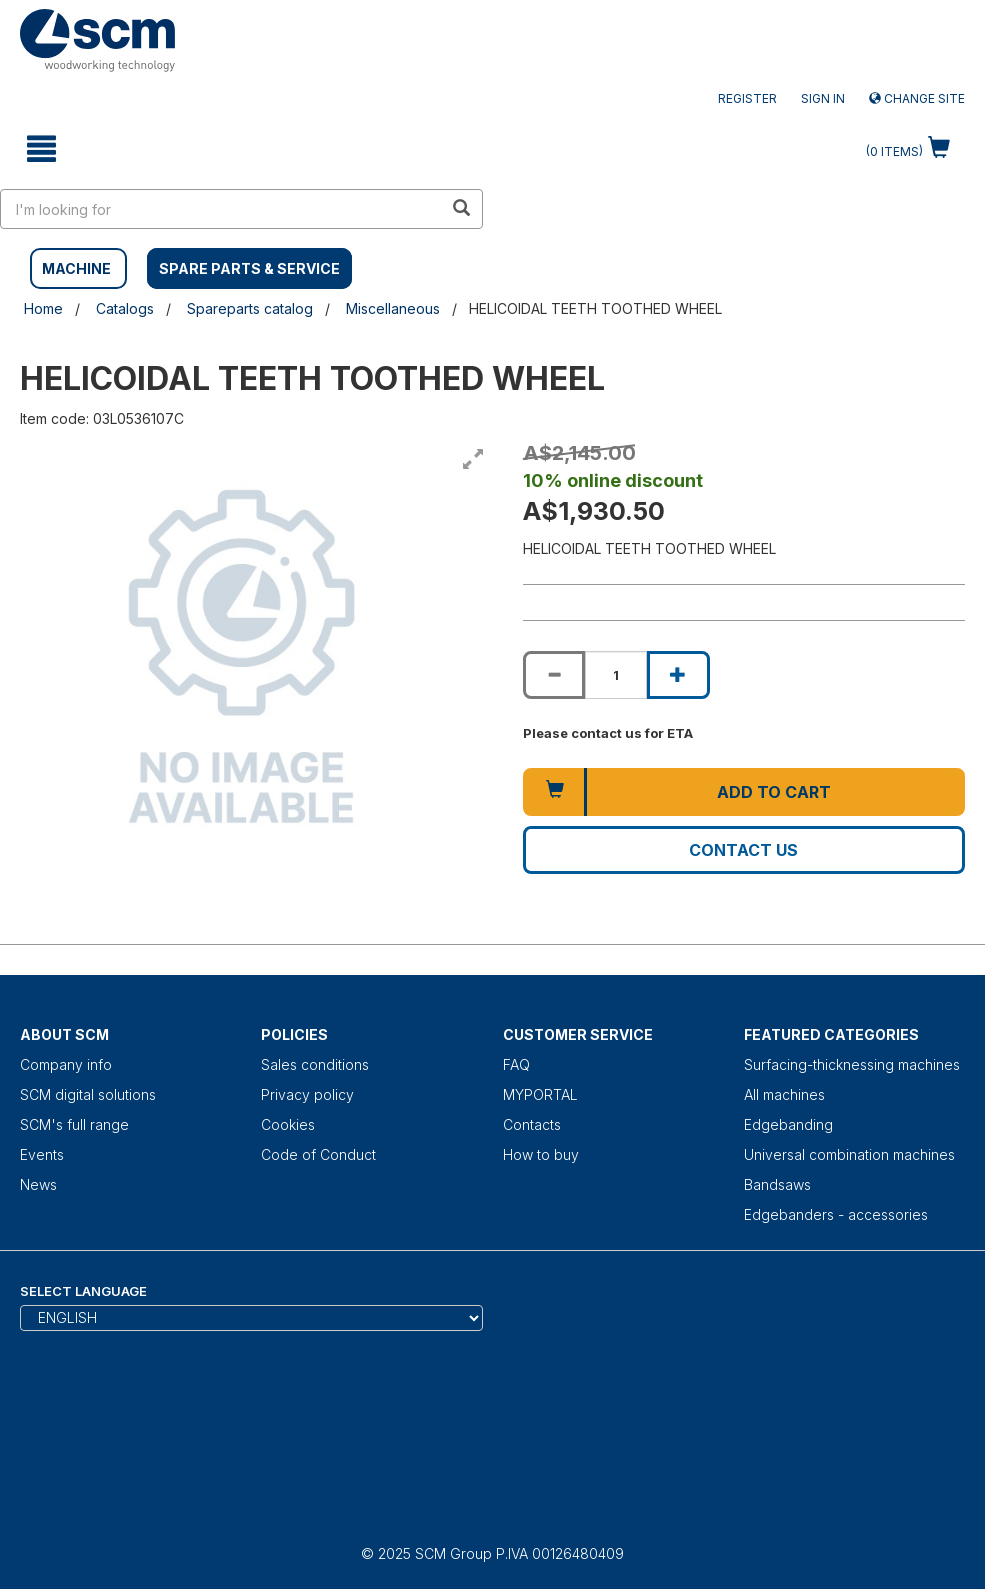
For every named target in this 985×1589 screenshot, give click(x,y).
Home (43, 308)
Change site (917, 98)
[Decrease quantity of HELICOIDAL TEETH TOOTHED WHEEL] (554, 675)
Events (42, 1154)
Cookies (288, 1124)
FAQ (516, 1064)
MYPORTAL (540, 1094)
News (38, 1184)
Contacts (532, 1124)
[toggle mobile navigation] (41, 149)
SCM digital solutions (88, 1094)
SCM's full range (74, 1124)
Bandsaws (777, 1184)
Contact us (743, 850)
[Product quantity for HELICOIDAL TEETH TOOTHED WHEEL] (616, 675)
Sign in (823, 98)
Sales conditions (315, 1064)
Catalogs (125, 308)
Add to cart (774, 792)
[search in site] (222, 209)
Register (747, 98)
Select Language (83, 1291)
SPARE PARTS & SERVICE (249, 268)
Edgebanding (788, 1124)
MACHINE (76, 268)
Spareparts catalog (250, 308)
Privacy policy (307, 1094)
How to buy (541, 1154)
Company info (66, 1064)
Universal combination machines (849, 1154)
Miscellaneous (393, 308)
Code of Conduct (318, 1154)
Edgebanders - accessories (836, 1214)
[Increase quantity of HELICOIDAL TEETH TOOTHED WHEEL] (678, 675)
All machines (784, 1094)
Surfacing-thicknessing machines (852, 1064)
